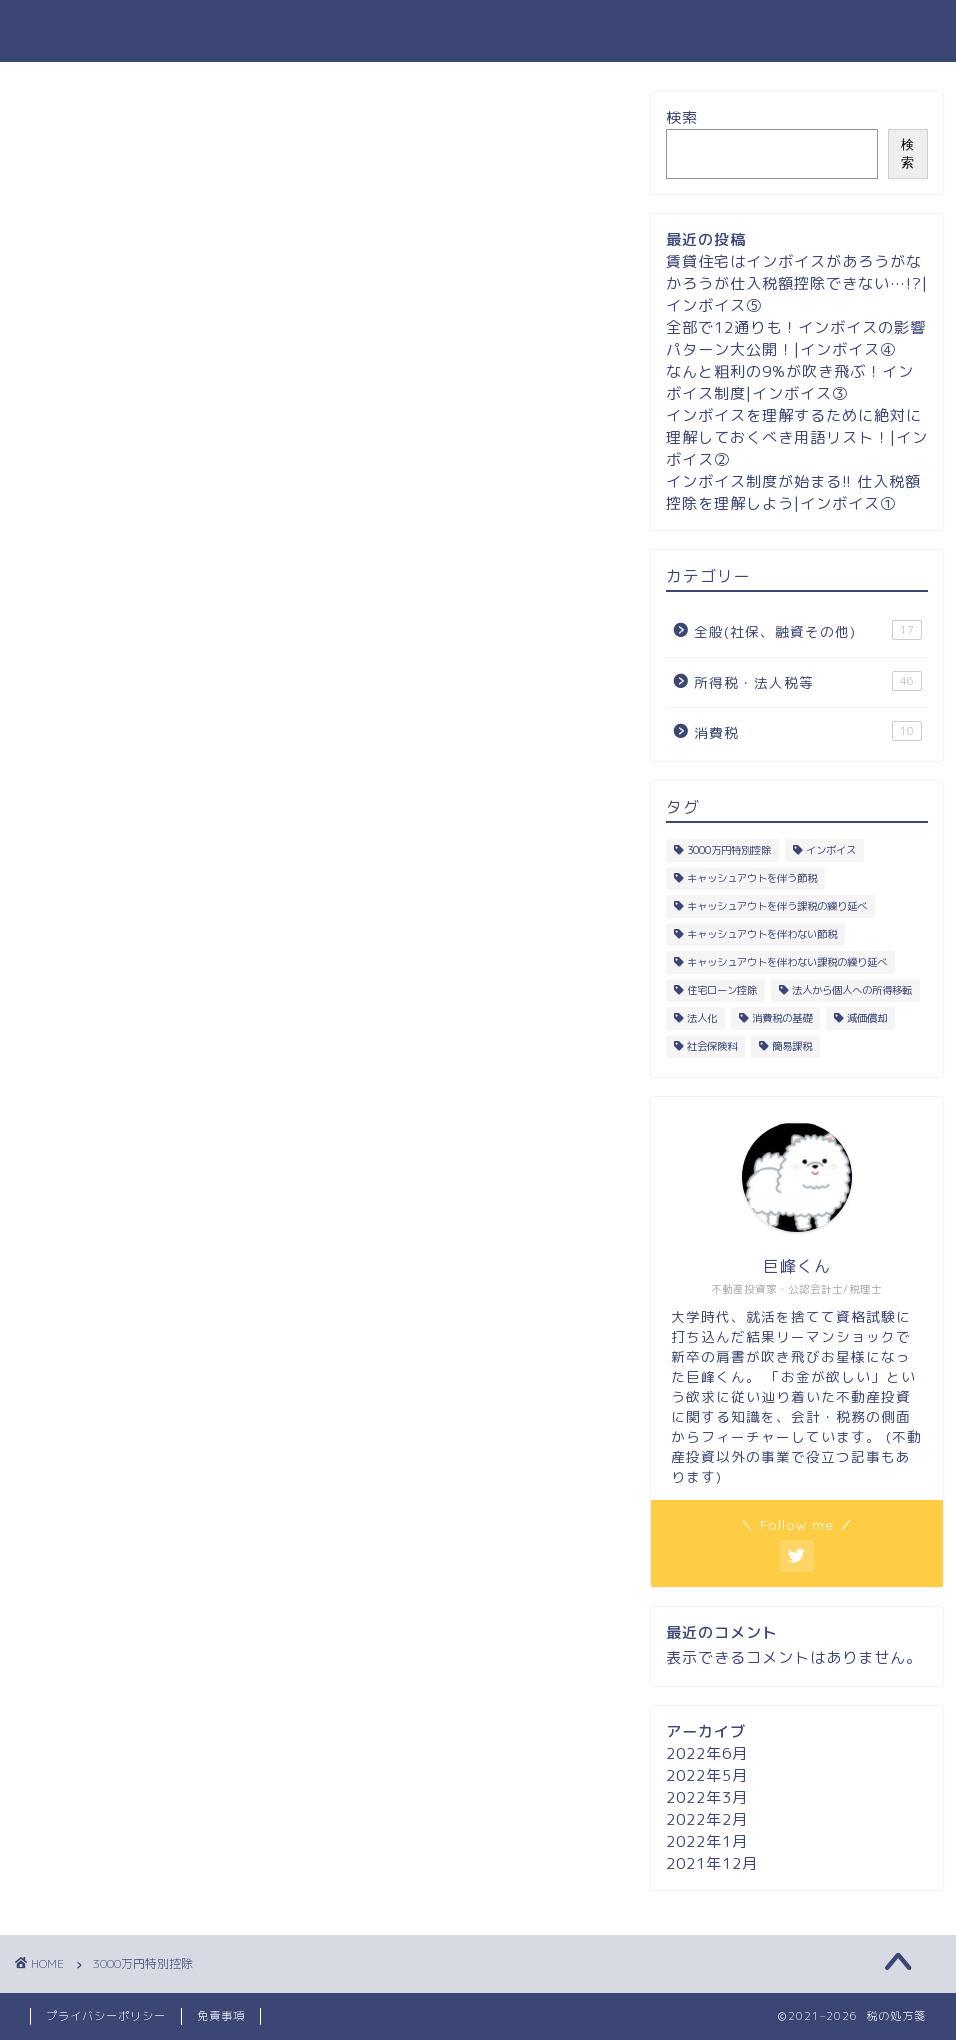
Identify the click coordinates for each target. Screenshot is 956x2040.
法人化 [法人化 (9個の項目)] (702, 1018)
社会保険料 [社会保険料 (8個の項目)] (712, 1046)
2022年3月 (707, 1797)
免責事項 (221, 2016)
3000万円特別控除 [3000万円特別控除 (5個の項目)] (729, 850)
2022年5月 (707, 1775)
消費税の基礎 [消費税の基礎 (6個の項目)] (782, 1018)
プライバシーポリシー (106, 2016)
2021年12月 (712, 1863)
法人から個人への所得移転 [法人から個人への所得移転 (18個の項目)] (852, 990)
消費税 (808, 731)
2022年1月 (707, 1841)
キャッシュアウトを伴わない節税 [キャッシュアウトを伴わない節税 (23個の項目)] (762, 934)
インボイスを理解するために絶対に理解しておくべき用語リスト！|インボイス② (797, 437)
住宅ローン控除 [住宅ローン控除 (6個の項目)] (722, 990)
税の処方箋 (478, 30)
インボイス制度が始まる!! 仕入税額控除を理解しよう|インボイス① (793, 492)
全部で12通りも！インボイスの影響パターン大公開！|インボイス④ (796, 338)
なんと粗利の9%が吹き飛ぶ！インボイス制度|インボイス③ (790, 382)
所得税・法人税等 (808, 681)
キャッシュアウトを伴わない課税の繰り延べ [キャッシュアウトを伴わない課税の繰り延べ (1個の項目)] (787, 962)
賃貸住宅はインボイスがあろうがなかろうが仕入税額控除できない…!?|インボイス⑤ (797, 283)
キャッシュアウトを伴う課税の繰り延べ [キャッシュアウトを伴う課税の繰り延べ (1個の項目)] (777, 906)
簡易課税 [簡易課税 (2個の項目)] (792, 1046)
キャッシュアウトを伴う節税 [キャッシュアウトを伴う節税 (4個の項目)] (752, 878)
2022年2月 (707, 1819)
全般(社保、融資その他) (808, 630)
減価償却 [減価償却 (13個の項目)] (867, 1018)
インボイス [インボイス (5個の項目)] (831, 850)
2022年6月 (707, 1753)
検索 (682, 117)
